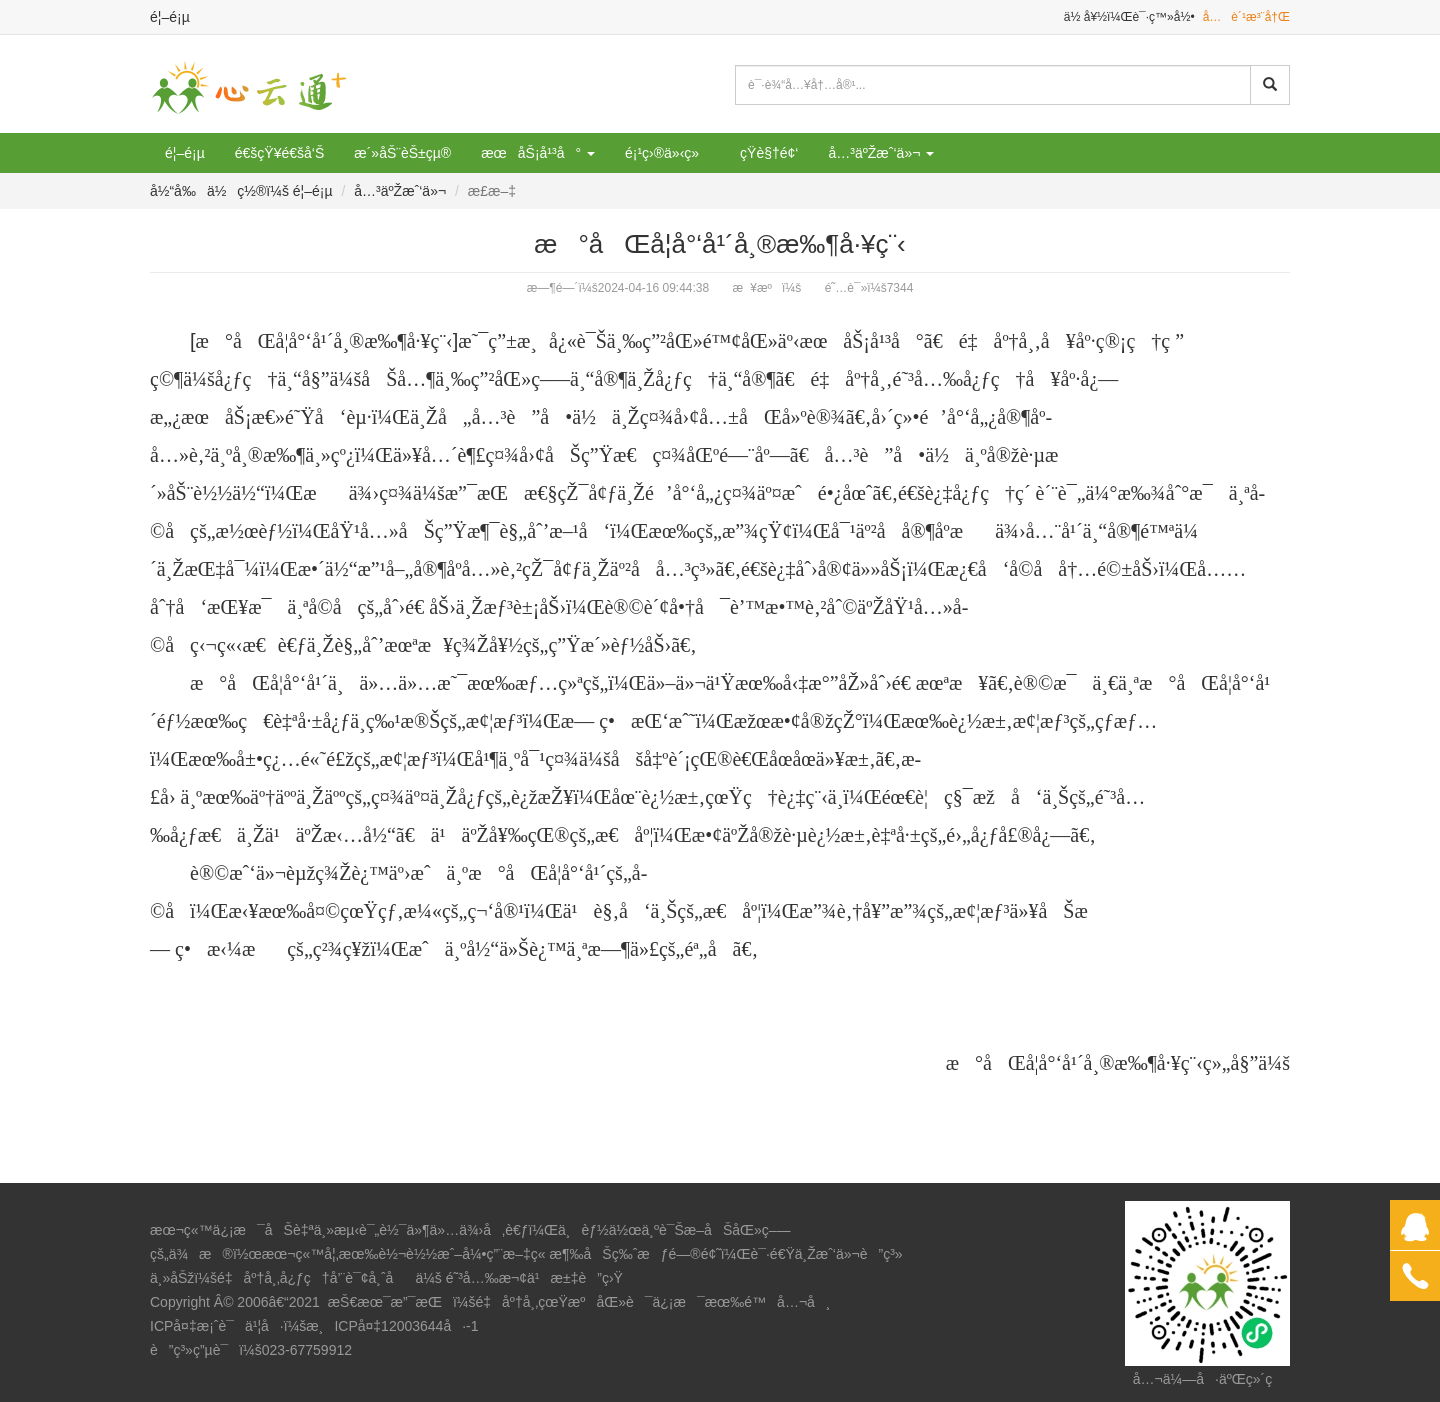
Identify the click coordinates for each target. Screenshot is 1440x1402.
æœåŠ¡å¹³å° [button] (538, 153)
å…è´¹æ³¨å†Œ (1246, 17)
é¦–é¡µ (170, 17)
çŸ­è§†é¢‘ (769, 153)
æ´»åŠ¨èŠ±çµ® (402, 153)
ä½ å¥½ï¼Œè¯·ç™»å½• (1129, 17)
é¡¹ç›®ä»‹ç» (667, 153)
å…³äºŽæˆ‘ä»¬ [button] (881, 153)
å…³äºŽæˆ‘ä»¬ (400, 191)
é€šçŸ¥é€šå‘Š (280, 153)
